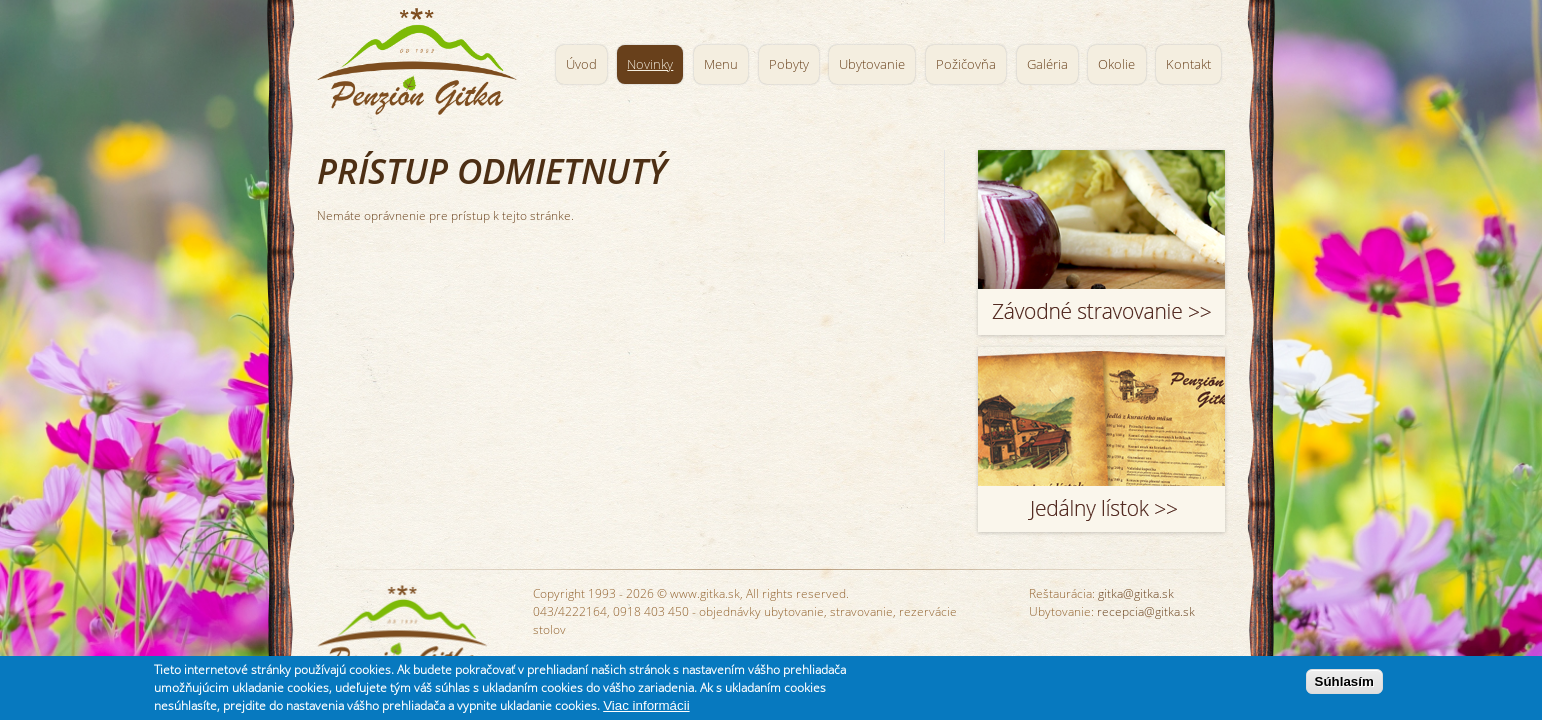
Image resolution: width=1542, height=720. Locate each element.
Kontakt (1188, 64)
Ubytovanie (872, 64)
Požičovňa (966, 64)
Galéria (1047, 64)
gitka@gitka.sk (1136, 593)
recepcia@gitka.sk (1146, 611)
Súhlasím (1344, 683)
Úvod (581, 64)
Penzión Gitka (421, 57)
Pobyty (789, 64)
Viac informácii (646, 707)
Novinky (650, 64)
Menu (721, 64)
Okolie (1116, 64)
